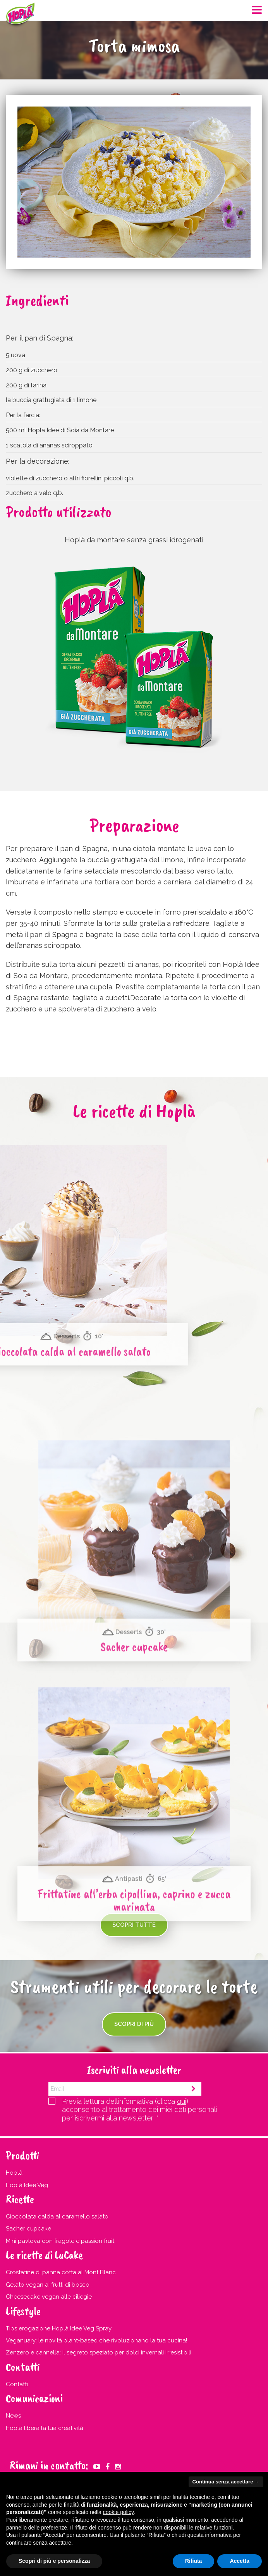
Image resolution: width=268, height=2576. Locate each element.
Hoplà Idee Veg (27, 2185)
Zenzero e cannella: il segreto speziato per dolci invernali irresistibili (98, 2352)
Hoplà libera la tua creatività (44, 2428)
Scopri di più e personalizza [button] (54, 2561)
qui (181, 2101)
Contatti (17, 2384)
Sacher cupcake (28, 2228)
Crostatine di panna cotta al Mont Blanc (61, 2272)
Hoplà (14, 2172)
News (13, 2415)
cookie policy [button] (118, 2512)
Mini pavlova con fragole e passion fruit (60, 2240)
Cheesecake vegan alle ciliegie (49, 2296)
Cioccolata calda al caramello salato (57, 2216)
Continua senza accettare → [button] (225, 2482)
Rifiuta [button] (193, 2561)
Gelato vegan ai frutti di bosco (47, 2284)
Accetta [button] (239, 2561)
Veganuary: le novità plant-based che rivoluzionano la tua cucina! (96, 2340)
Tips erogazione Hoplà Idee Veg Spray (59, 2328)
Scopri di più (134, 2024)
